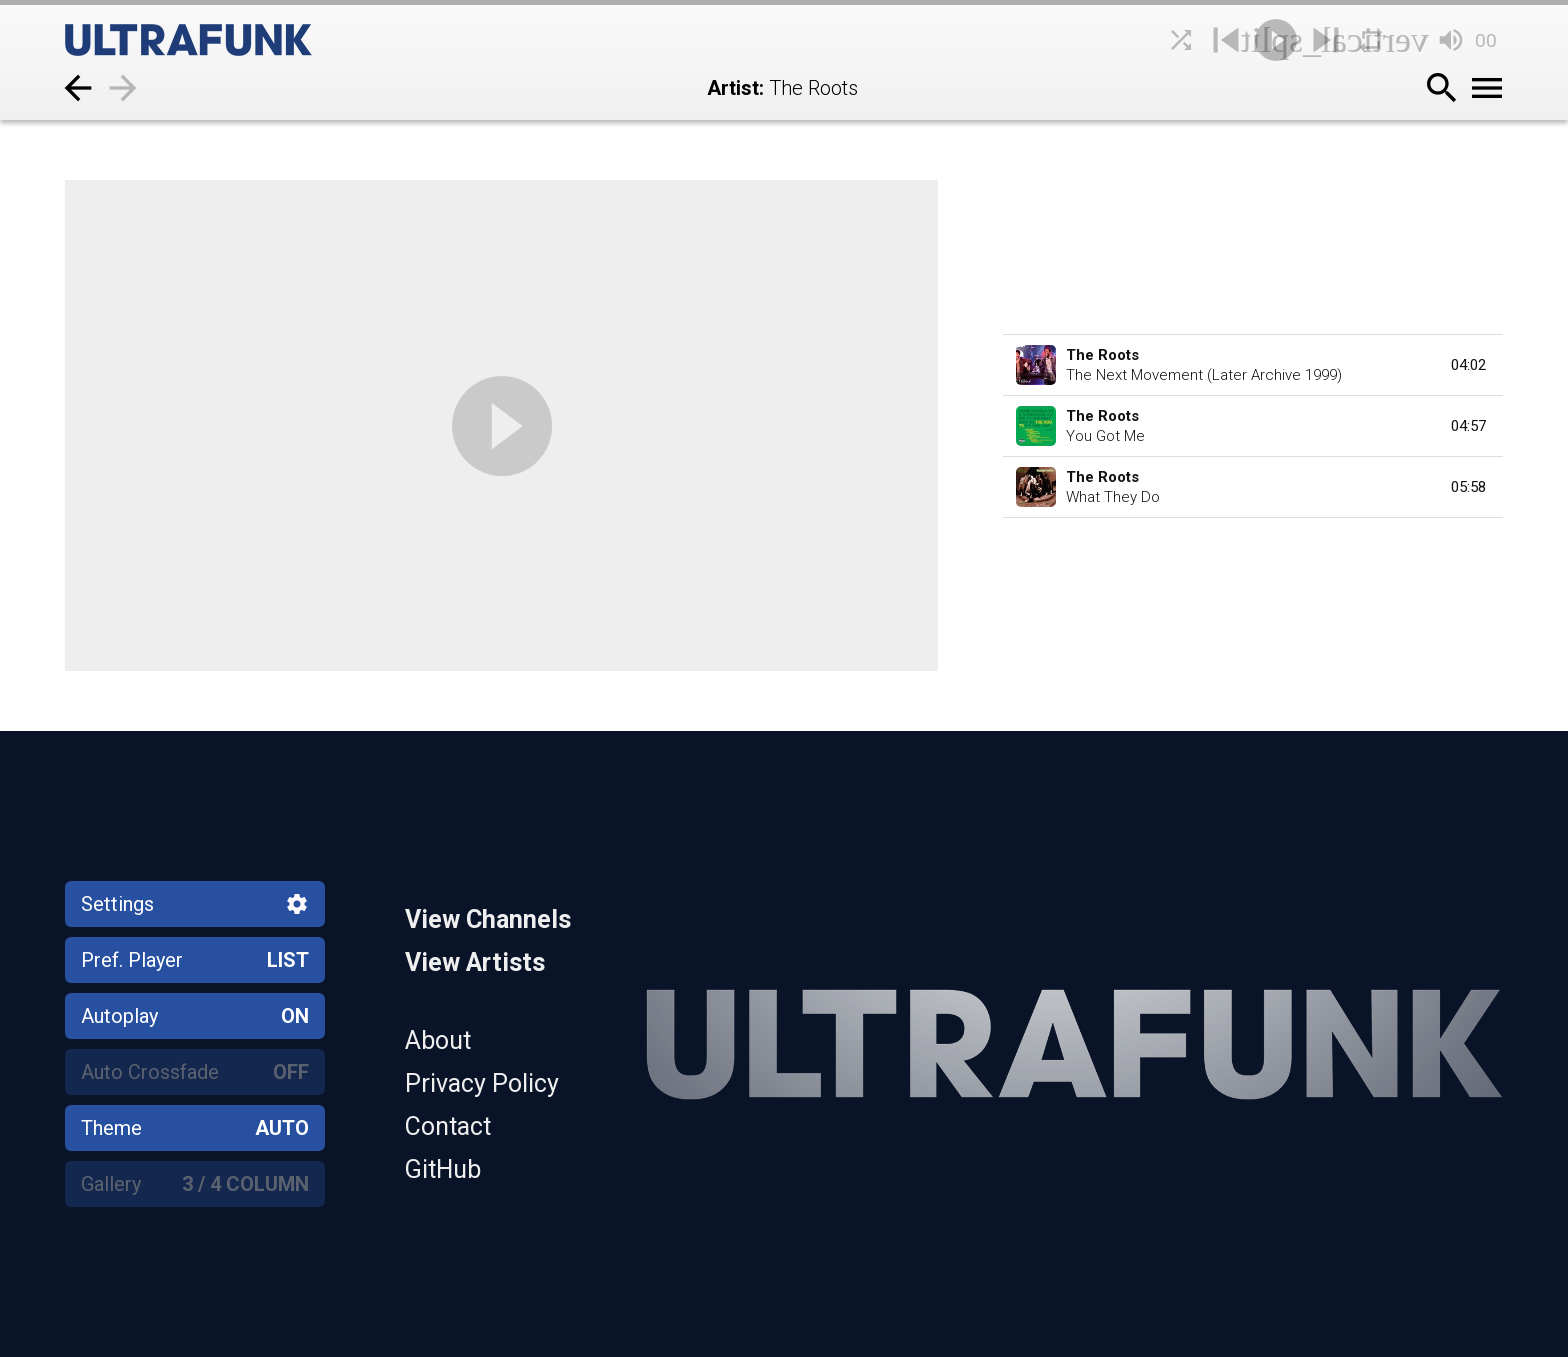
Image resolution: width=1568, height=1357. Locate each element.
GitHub (443, 1169)
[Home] (235, 40)
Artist (733, 88)
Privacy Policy (482, 1083)
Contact (448, 1126)
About (438, 1040)
